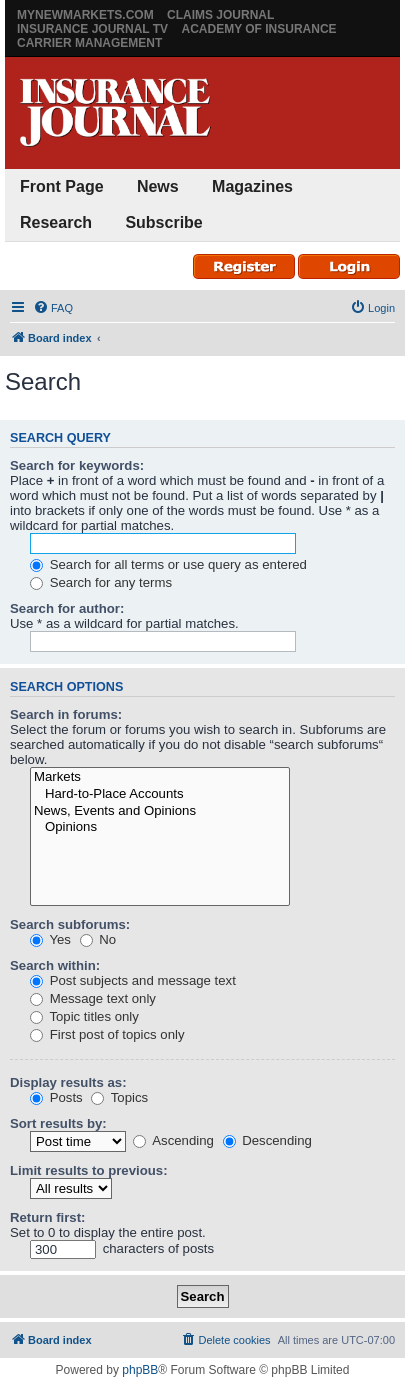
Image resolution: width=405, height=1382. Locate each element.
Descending (267, 1140)
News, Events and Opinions (160, 811)
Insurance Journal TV (92, 29)
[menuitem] (53, 308)
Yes (50, 939)
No (98, 939)
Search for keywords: (77, 465)
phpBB (140, 1370)
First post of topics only (107, 1034)
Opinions (160, 827)
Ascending (173, 1140)
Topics (119, 1097)
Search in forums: (66, 714)
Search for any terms (101, 582)
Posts (56, 1097)
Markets (160, 777)
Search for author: (67, 608)
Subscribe (163, 222)
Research (56, 222)
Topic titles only (84, 1016)
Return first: (47, 1217)
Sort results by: (58, 1123)
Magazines (252, 186)
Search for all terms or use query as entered (168, 564)
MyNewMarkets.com (85, 15)
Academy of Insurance (258, 29)
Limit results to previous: (89, 1170)
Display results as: (68, 1082)
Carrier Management (89, 43)
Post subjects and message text (133, 980)
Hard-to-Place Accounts (160, 794)
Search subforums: (70, 924)
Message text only (93, 998)
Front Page (62, 186)
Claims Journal (220, 15)
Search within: (55, 965)
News (158, 186)
